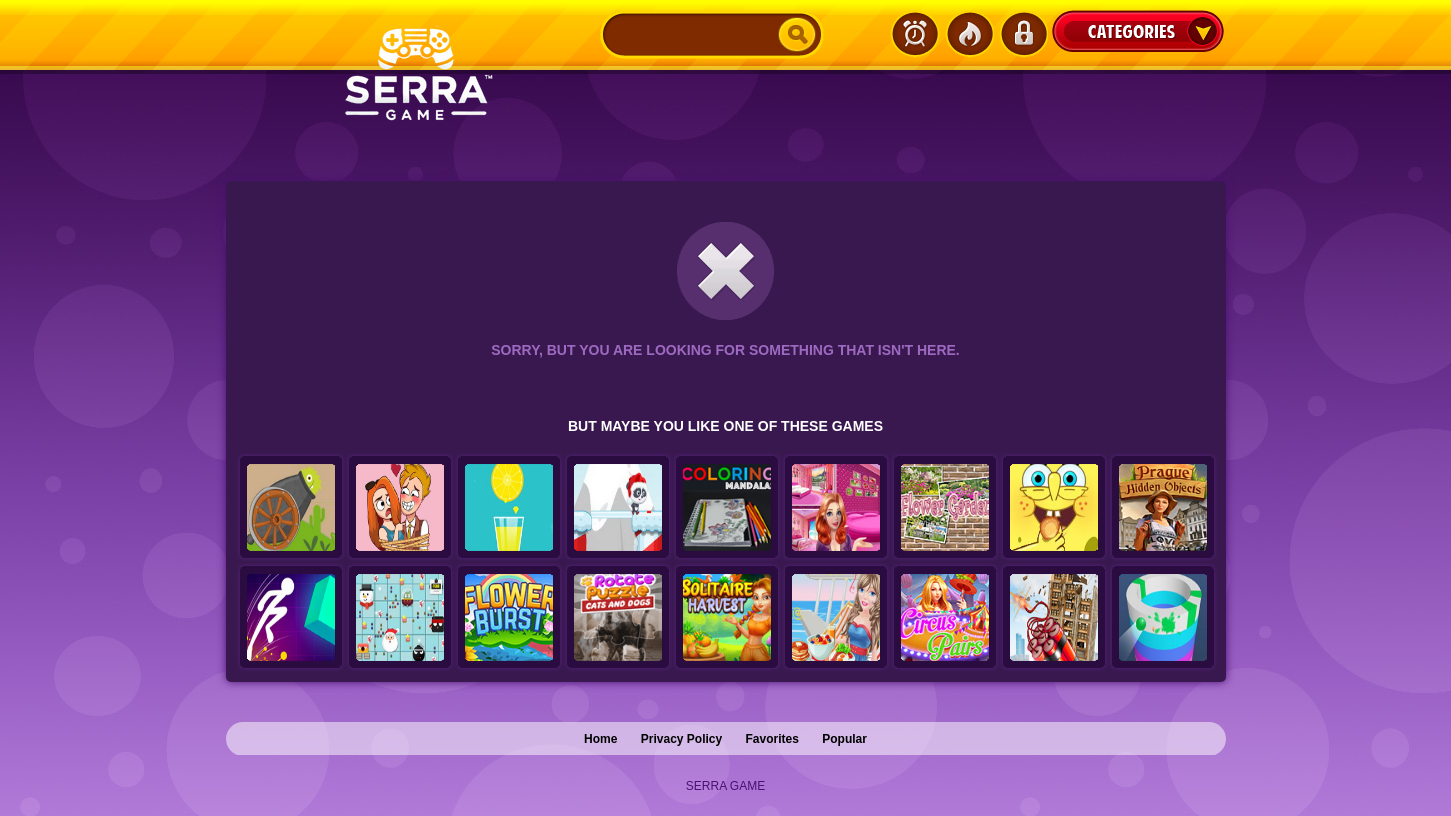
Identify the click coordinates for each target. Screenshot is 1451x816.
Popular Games (969, 34)
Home (600, 739)
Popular (844, 739)
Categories (1138, 31)
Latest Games (915, 34)
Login (1023, 34)
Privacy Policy (681, 739)
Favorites (772, 739)
